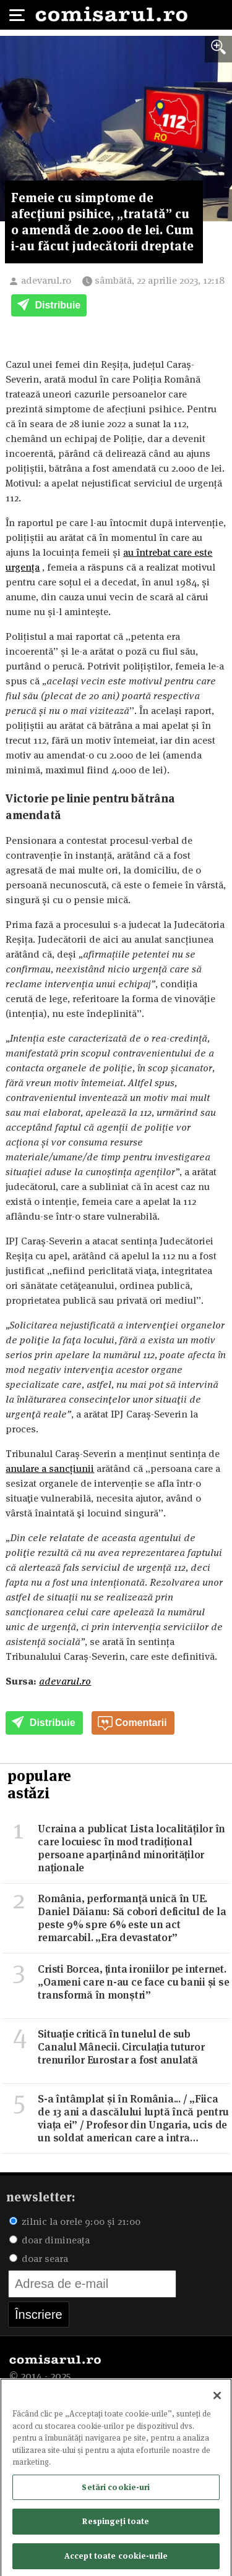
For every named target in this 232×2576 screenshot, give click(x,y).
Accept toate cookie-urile (116, 2559)
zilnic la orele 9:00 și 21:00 (74, 2221)
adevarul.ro (46, 280)
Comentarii (132, 1723)
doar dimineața (49, 2240)
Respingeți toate (115, 2524)
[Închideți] (217, 2398)
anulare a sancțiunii (50, 1468)
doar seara (38, 2258)
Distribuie (48, 306)
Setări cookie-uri (116, 2489)
